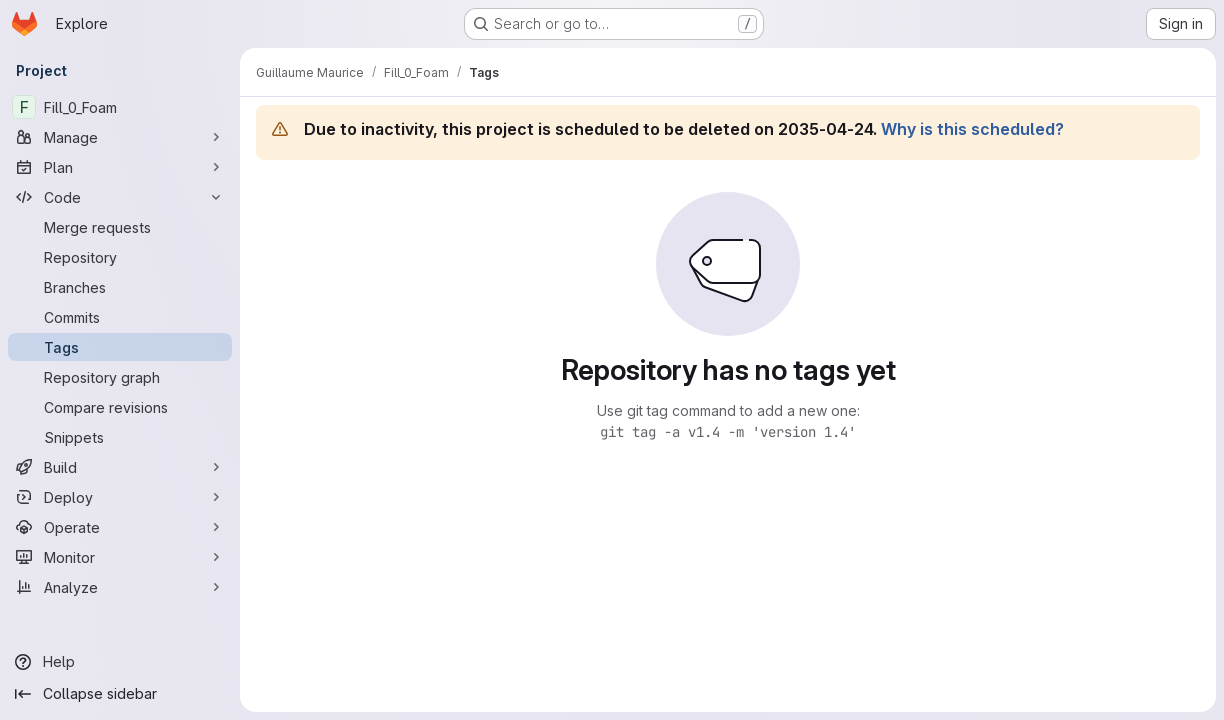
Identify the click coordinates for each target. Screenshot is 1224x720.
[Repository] (120, 257)
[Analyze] (120, 587)
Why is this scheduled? (972, 129)
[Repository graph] (120, 377)
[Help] (120, 662)
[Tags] (120, 347)
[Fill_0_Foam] (120, 107)
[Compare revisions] (120, 407)
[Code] (120, 197)
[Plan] (120, 167)
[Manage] (120, 137)
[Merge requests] (120, 227)
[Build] (120, 467)
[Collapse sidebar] (120, 694)
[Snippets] (120, 437)
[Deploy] (120, 497)
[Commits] (120, 317)
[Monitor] (120, 557)
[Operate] (120, 527)
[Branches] (120, 287)
